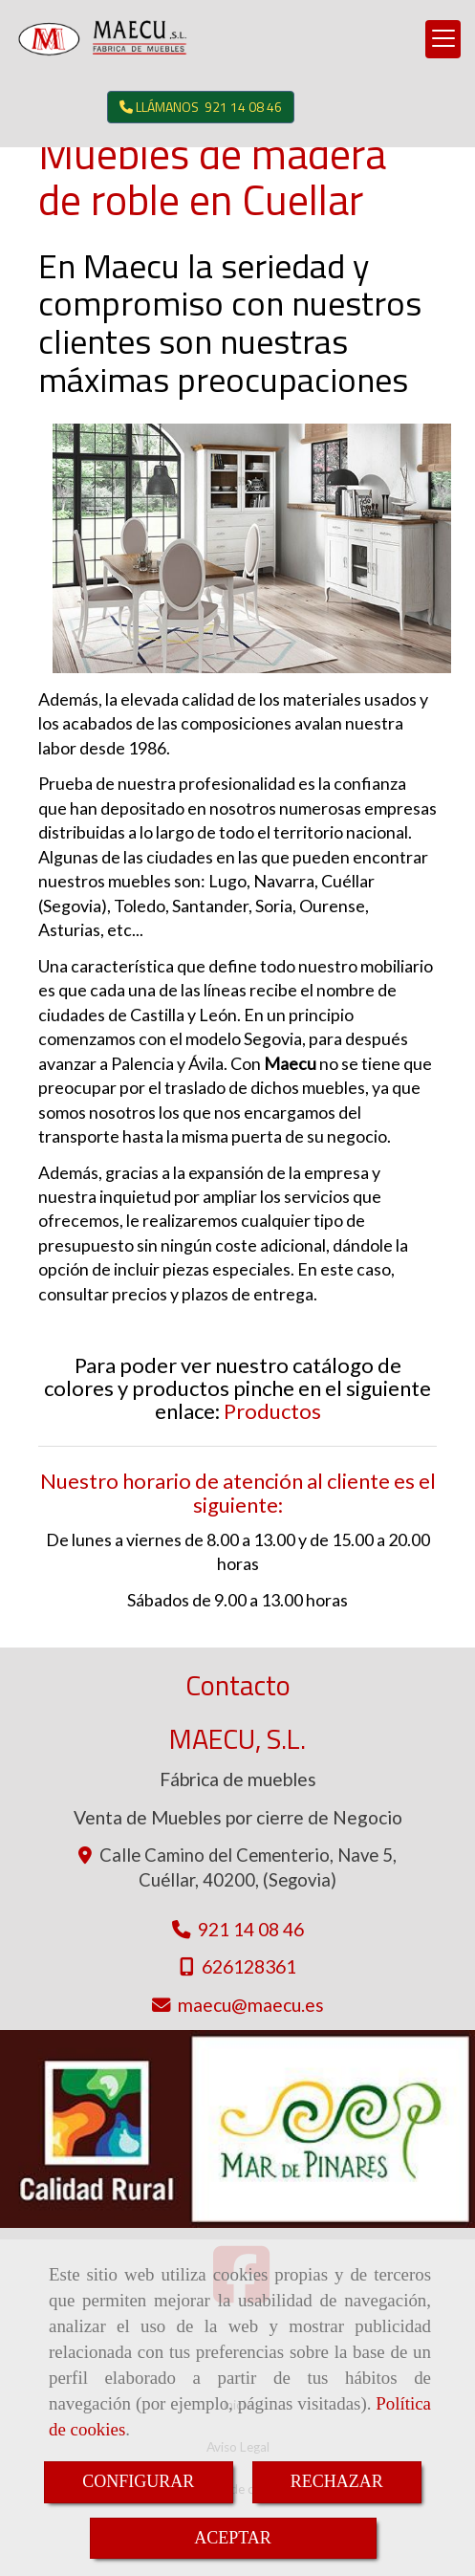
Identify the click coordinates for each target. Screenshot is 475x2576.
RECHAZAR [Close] (337, 2481)
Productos (272, 1411)
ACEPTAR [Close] (232, 2537)
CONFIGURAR (138, 2481)
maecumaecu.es (251, 2005)
